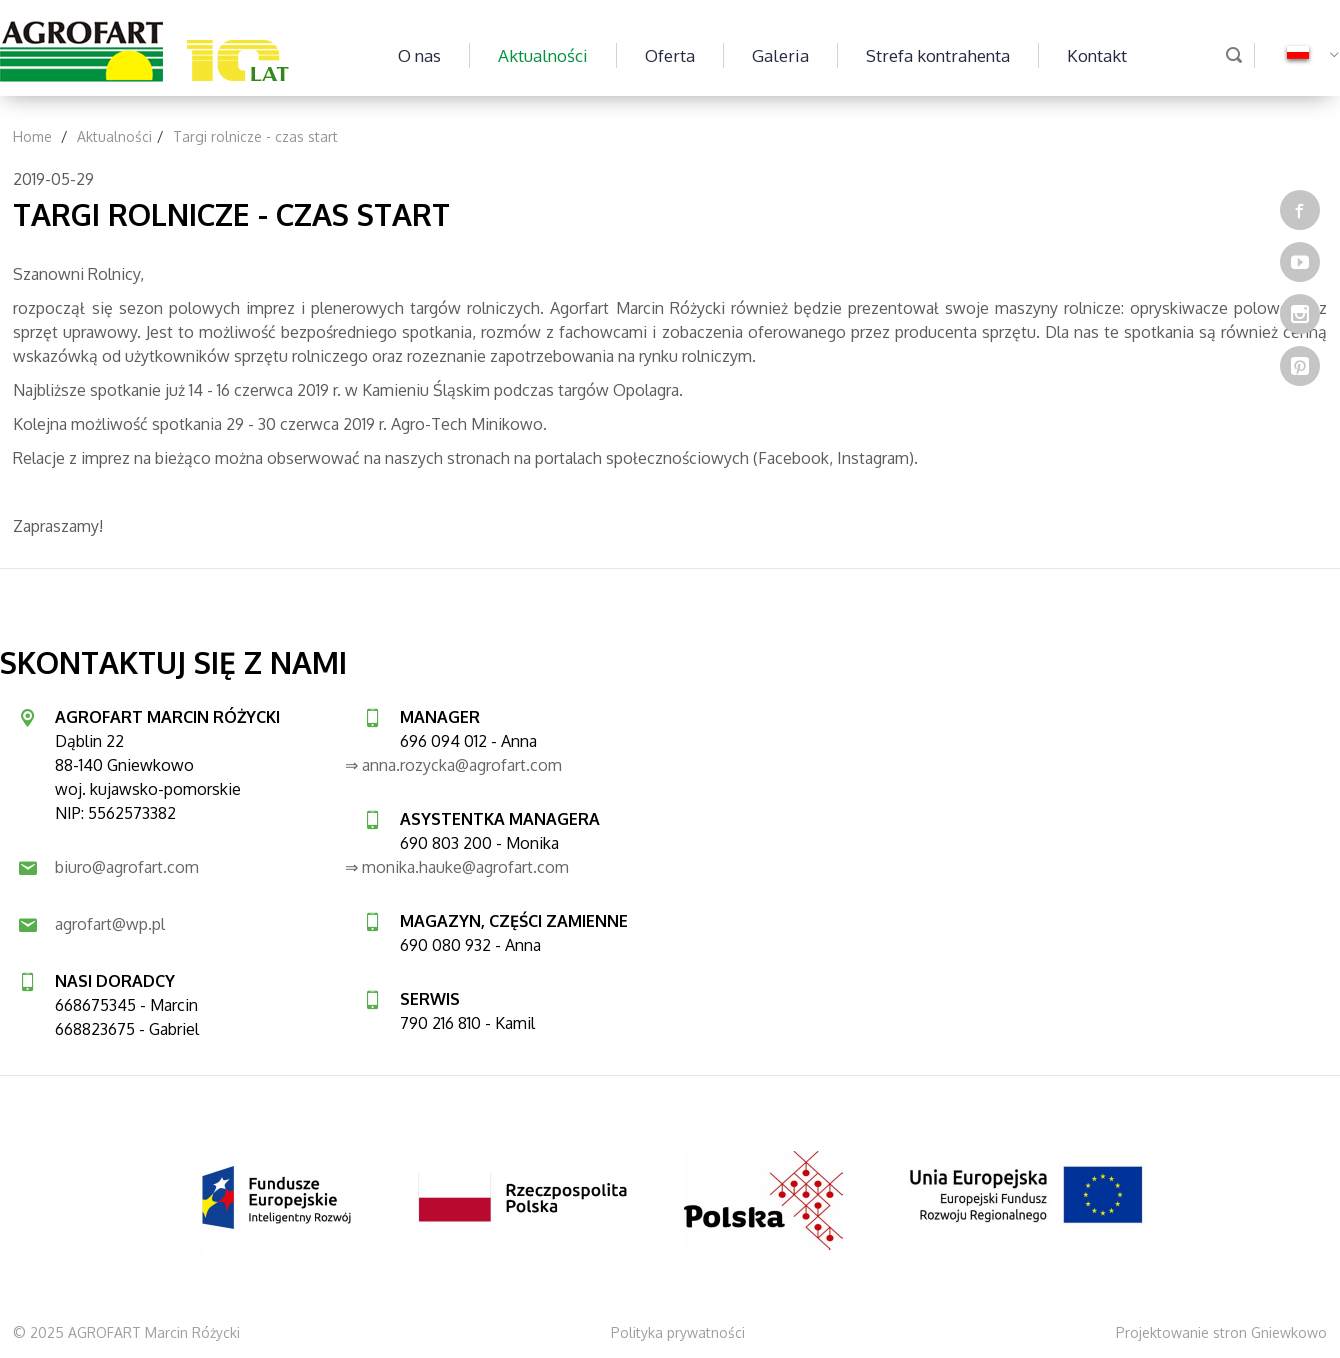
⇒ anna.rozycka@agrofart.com (453, 765)
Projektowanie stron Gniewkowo (1221, 1332)
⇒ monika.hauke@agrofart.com (457, 867)
